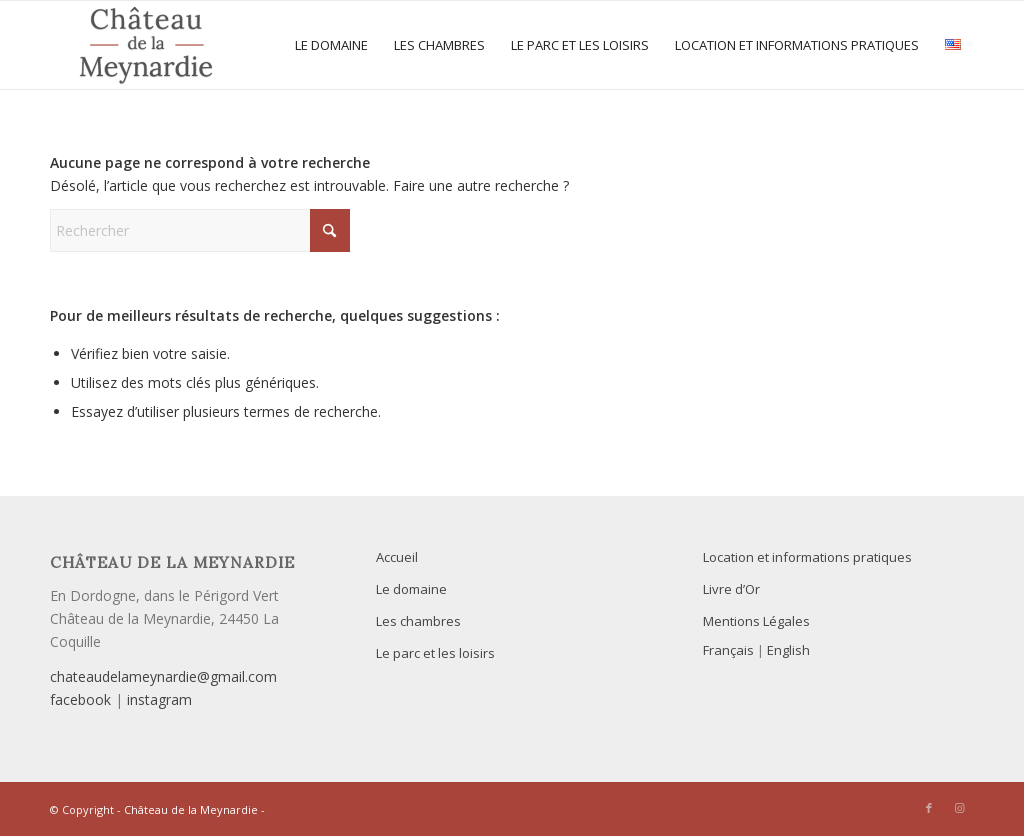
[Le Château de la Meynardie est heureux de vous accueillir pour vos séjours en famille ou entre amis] (146, 45)
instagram (159, 699)
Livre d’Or (731, 589)
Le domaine (411, 589)
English (788, 650)
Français (728, 650)
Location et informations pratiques (807, 557)
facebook (80, 699)
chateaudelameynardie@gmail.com (163, 676)
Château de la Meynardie (191, 809)
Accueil (397, 557)
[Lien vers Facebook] (929, 808)
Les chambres (418, 621)
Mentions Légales (756, 621)
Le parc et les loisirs (435, 653)
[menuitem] (331, 45)
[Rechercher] (200, 230)
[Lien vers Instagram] (959, 808)
